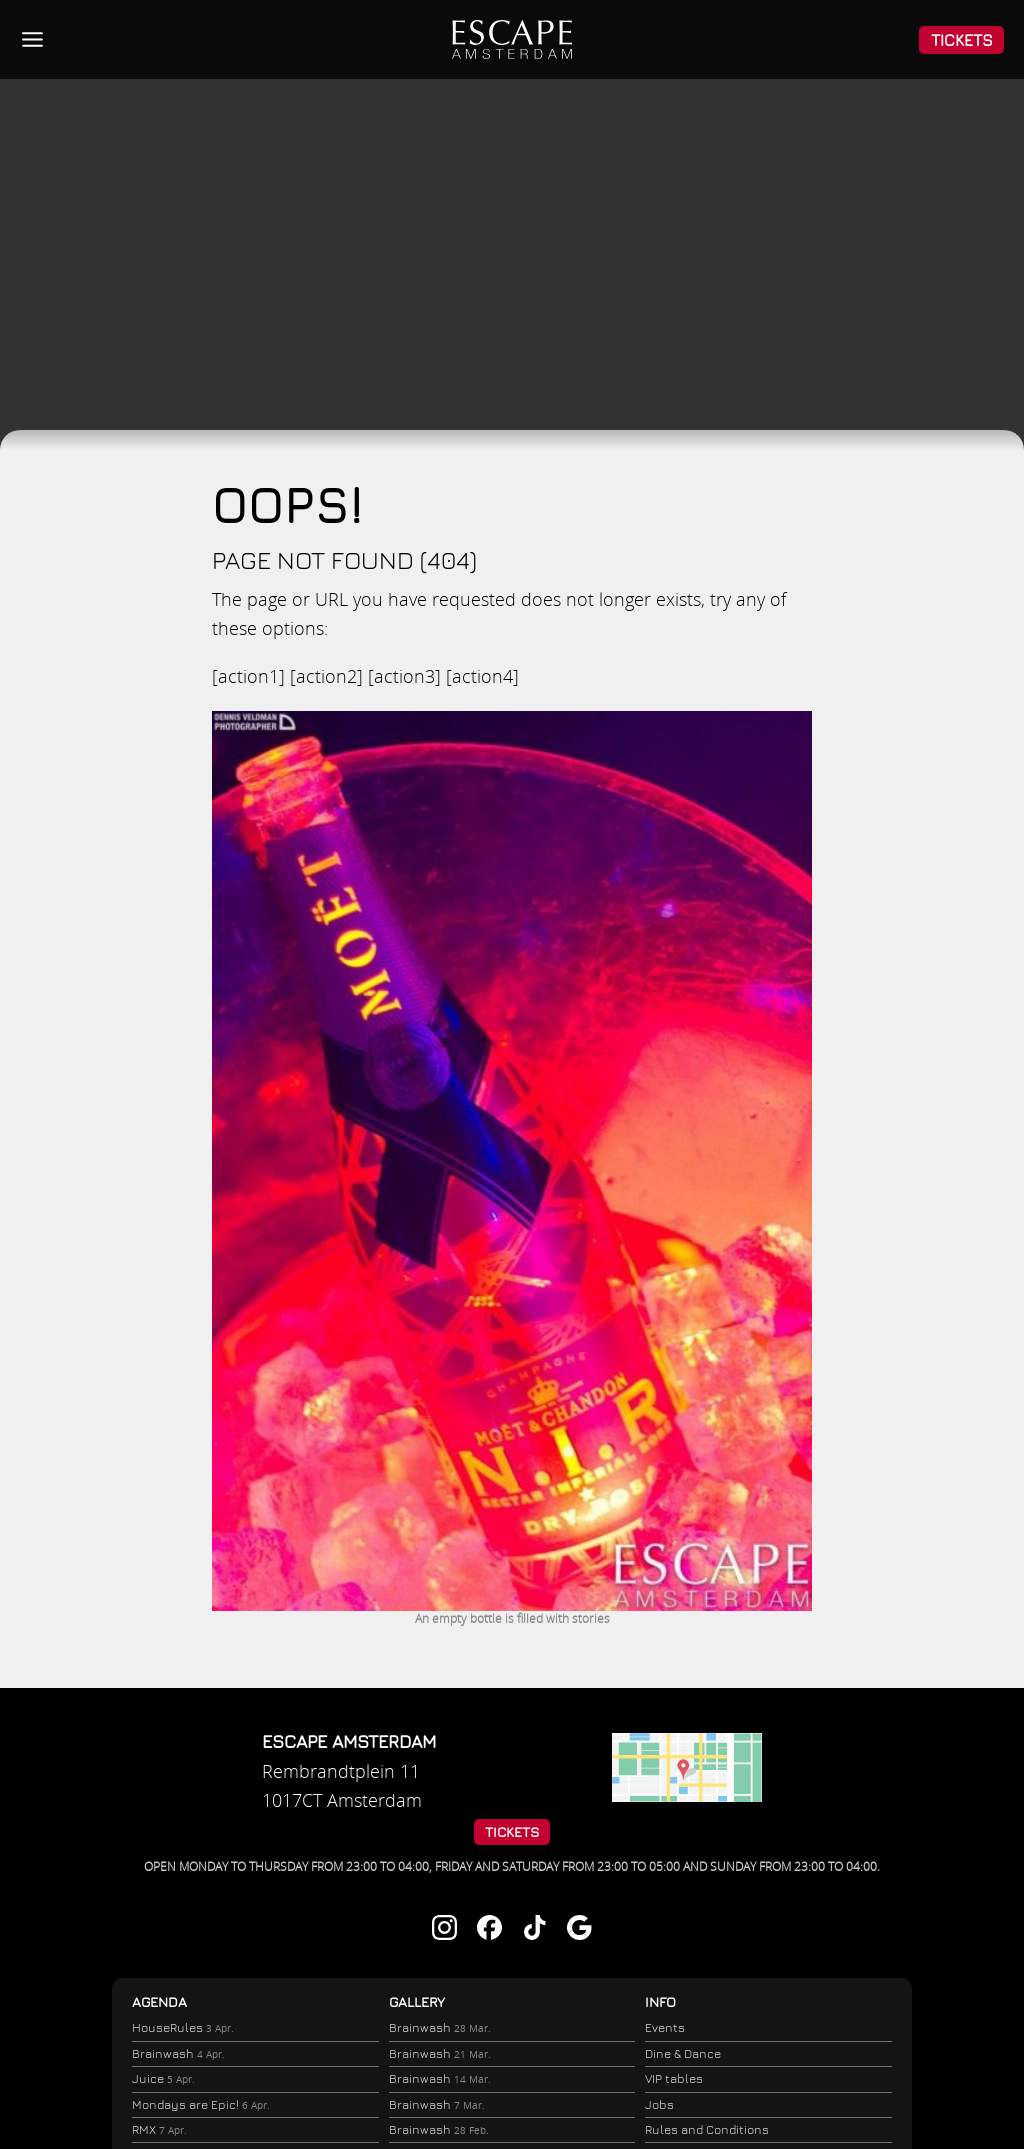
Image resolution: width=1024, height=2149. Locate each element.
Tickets (962, 40)
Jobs (659, 2105)
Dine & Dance (683, 2054)
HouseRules (182, 2028)
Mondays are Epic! (200, 2108)
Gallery (417, 2002)
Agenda (159, 2002)
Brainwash (177, 2055)
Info (660, 2002)
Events (665, 2028)
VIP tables (674, 2079)
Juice (162, 2081)
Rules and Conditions (707, 2130)
